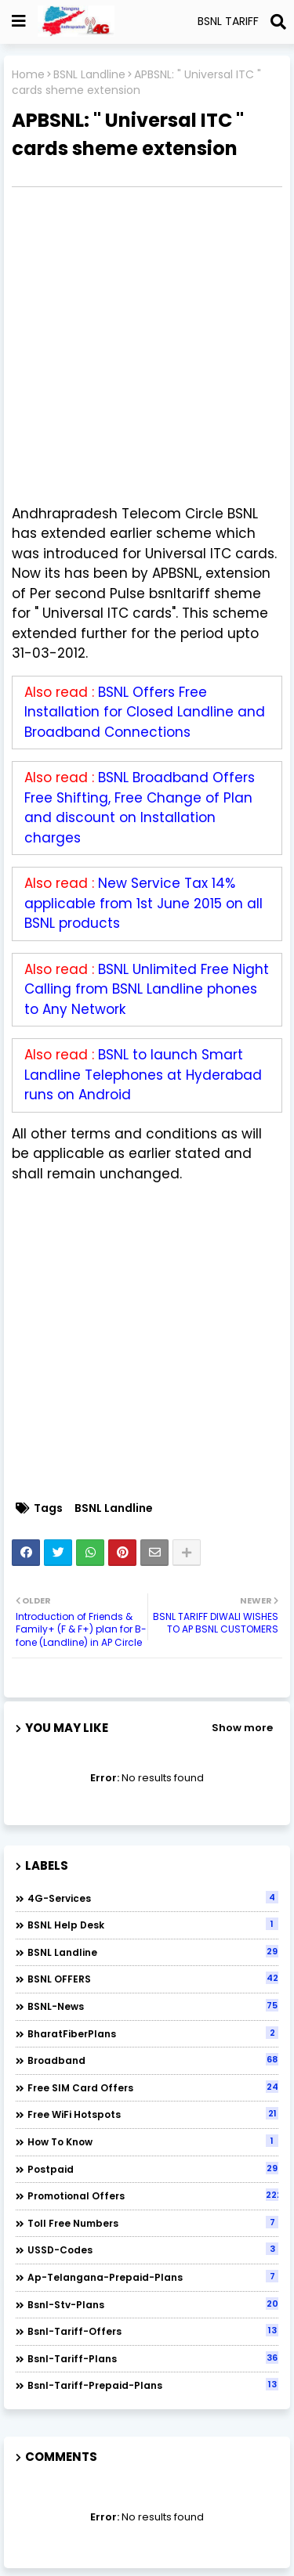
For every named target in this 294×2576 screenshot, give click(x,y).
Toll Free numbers (152, 2223)
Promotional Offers (152, 2195)
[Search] (278, 22)
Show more (242, 1727)
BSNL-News (152, 2006)
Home (28, 74)
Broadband (152, 2060)
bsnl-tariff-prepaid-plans (152, 2385)
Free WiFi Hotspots (152, 2114)
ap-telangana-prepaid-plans (152, 2277)
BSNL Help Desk (152, 1925)
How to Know (152, 2141)
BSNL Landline (89, 74)
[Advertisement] (147, 345)
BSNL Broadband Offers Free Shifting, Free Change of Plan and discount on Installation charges (139, 807)
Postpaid (152, 2169)
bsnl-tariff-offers (152, 2331)
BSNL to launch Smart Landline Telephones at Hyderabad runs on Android (143, 1074)
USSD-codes (152, 2249)
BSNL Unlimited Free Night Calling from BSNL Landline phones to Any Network (146, 989)
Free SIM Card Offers (152, 2087)
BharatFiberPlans (152, 2033)
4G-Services (152, 1898)
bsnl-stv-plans (152, 2304)
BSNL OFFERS (152, 1979)
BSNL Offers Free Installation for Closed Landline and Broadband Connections (144, 712)
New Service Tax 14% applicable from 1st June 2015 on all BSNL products (143, 903)
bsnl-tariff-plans (152, 2358)
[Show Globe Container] (19, 21)
